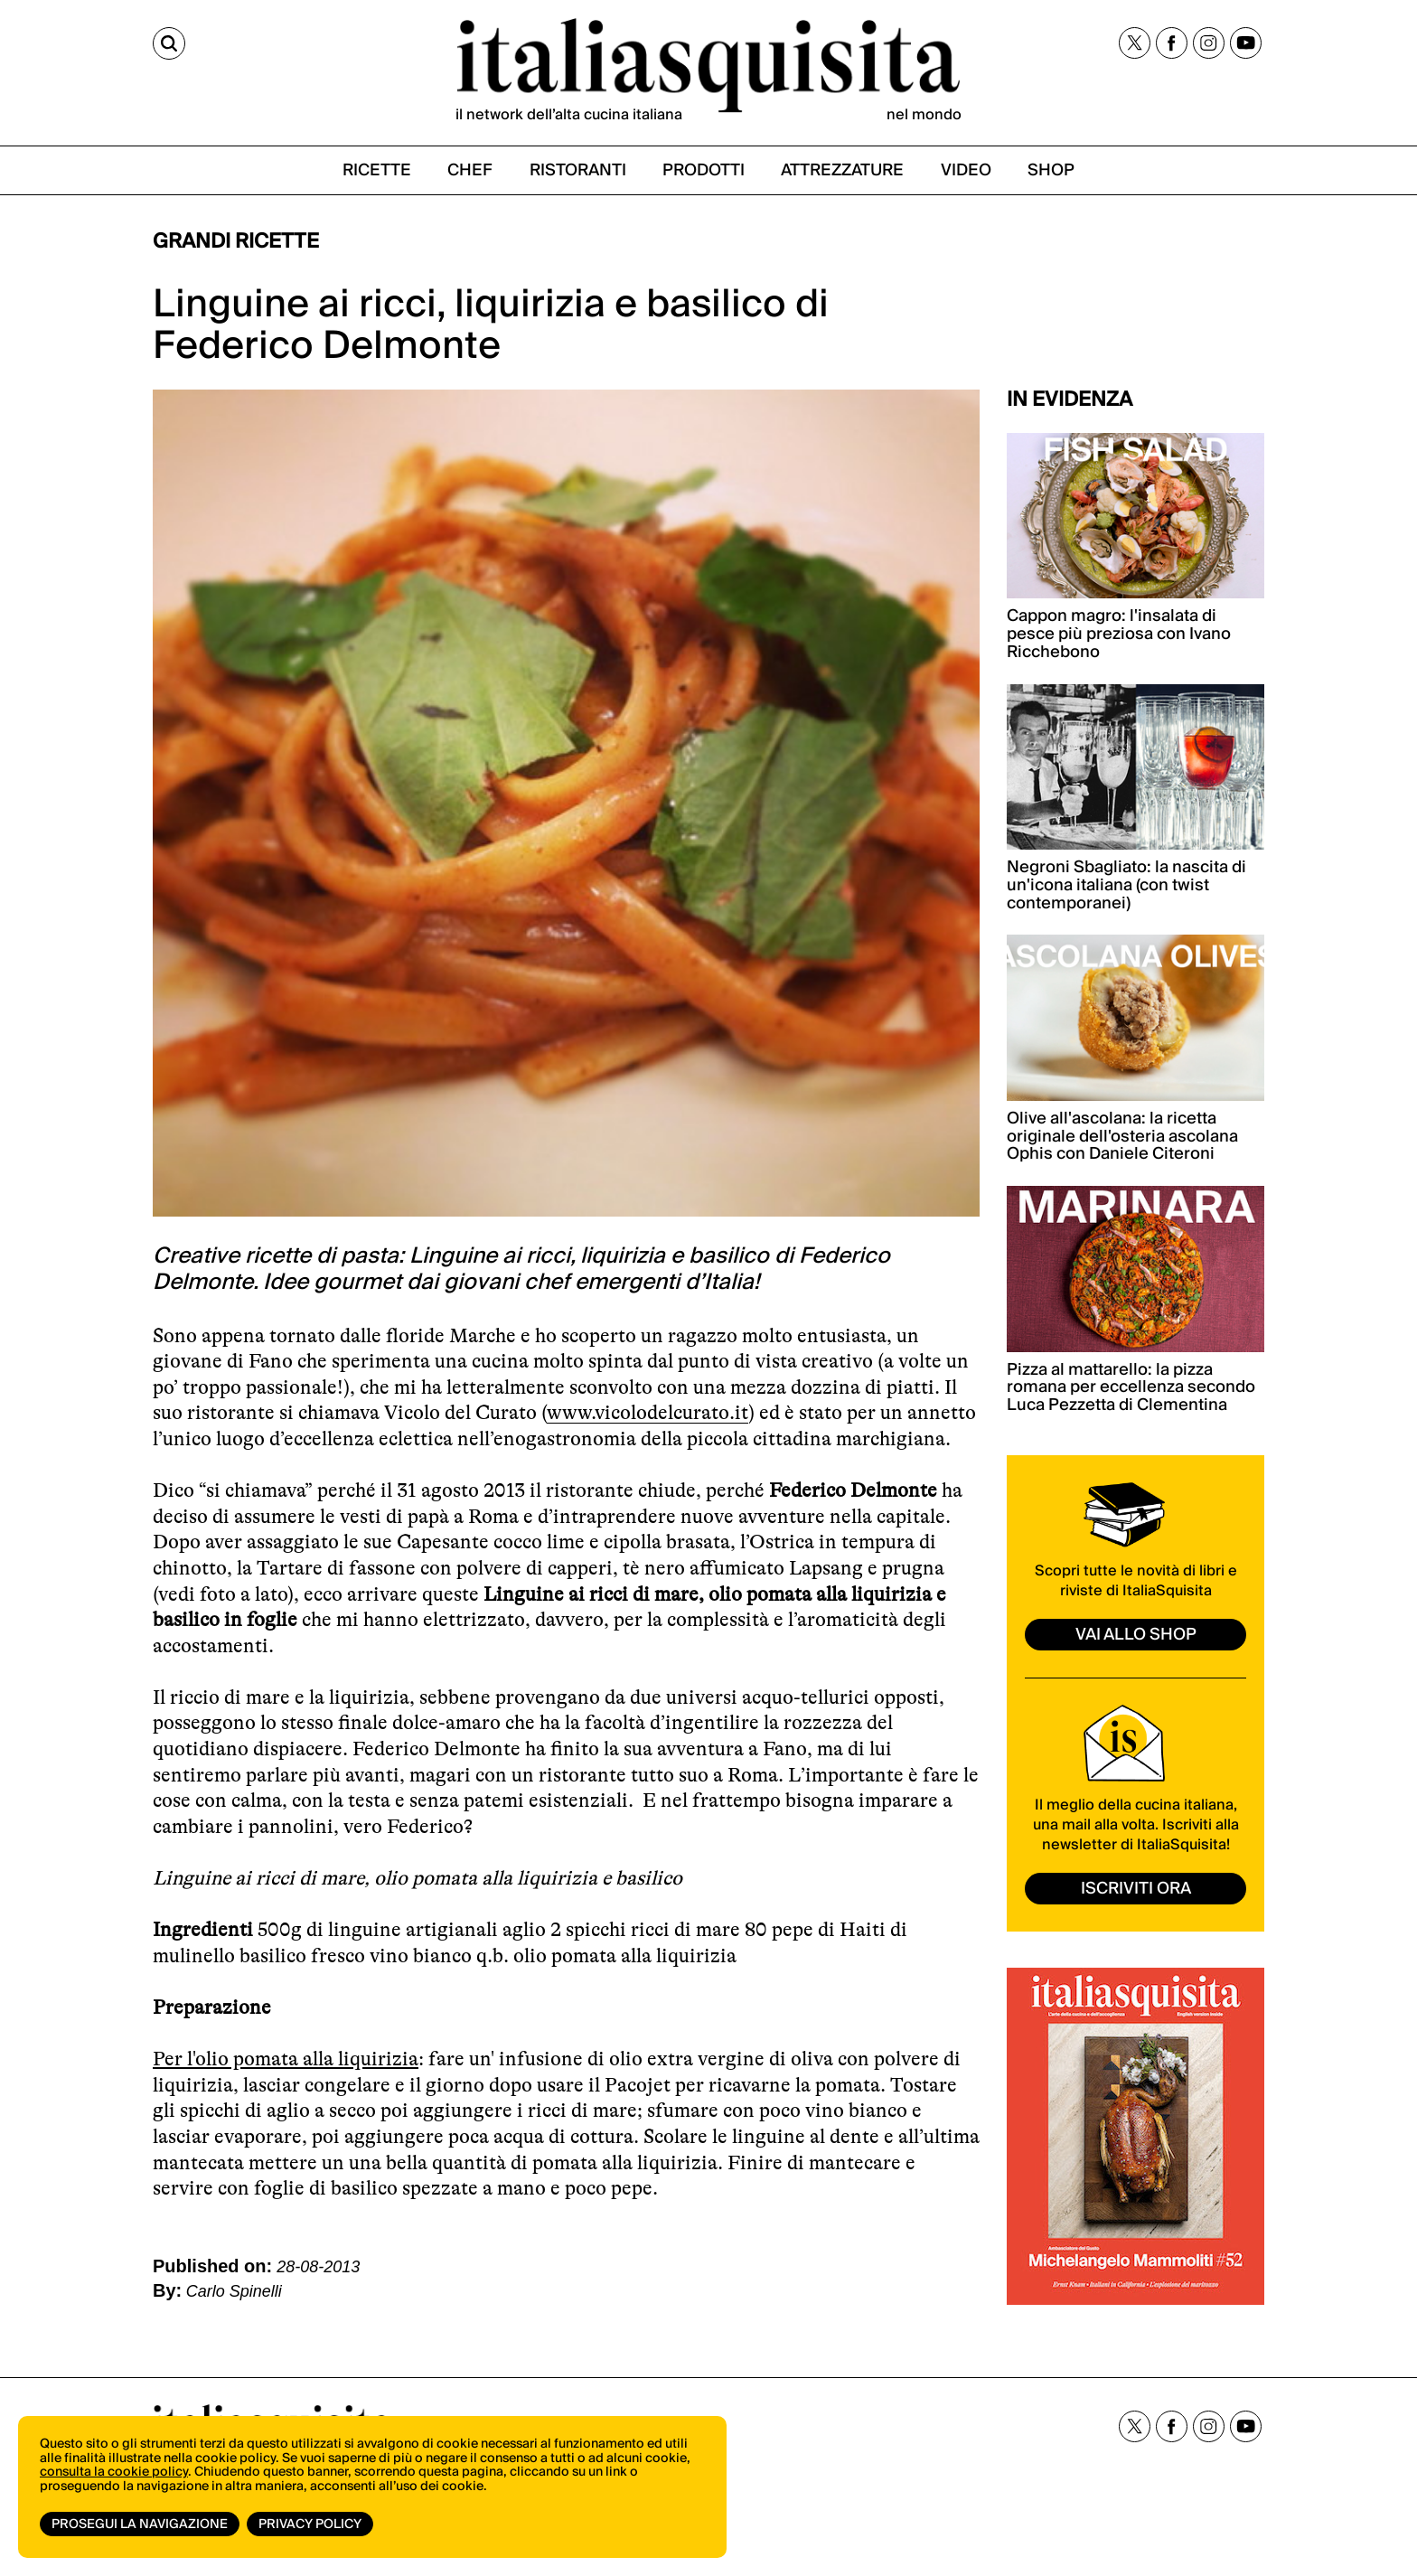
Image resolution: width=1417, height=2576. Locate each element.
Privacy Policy (309, 2524)
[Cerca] (169, 43)
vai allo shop (1135, 1635)
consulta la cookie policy (114, 2472)
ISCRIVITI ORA (1136, 1889)
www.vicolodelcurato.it (647, 1412)
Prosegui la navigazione (140, 2524)
